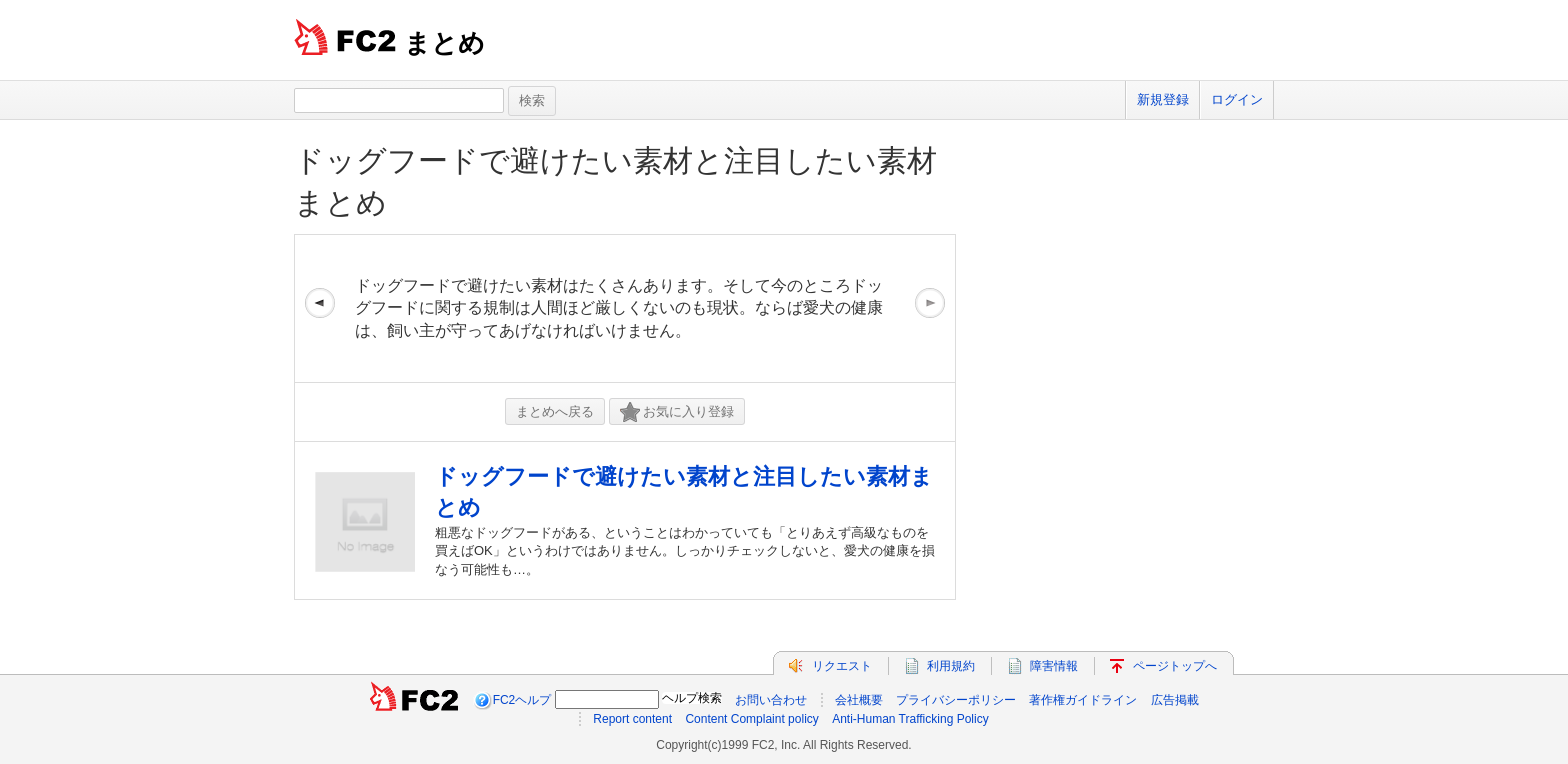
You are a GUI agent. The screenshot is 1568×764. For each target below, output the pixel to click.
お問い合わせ (771, 700)
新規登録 (1163, 99)
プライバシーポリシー (956, 700)
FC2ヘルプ (522, 700)
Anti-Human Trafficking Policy (910, 719)
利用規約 (951, 666)
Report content (632, 719)
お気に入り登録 (677, 412)
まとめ (444, 43)
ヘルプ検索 (692, 698)
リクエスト (842, 666)
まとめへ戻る (555, 411)
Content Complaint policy (751, 719)
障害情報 (1054, 666)
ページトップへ (1175, 666)
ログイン (1237, 99)
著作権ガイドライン (1083, 700)
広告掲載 (1175, 700)
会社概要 (859, 700)
